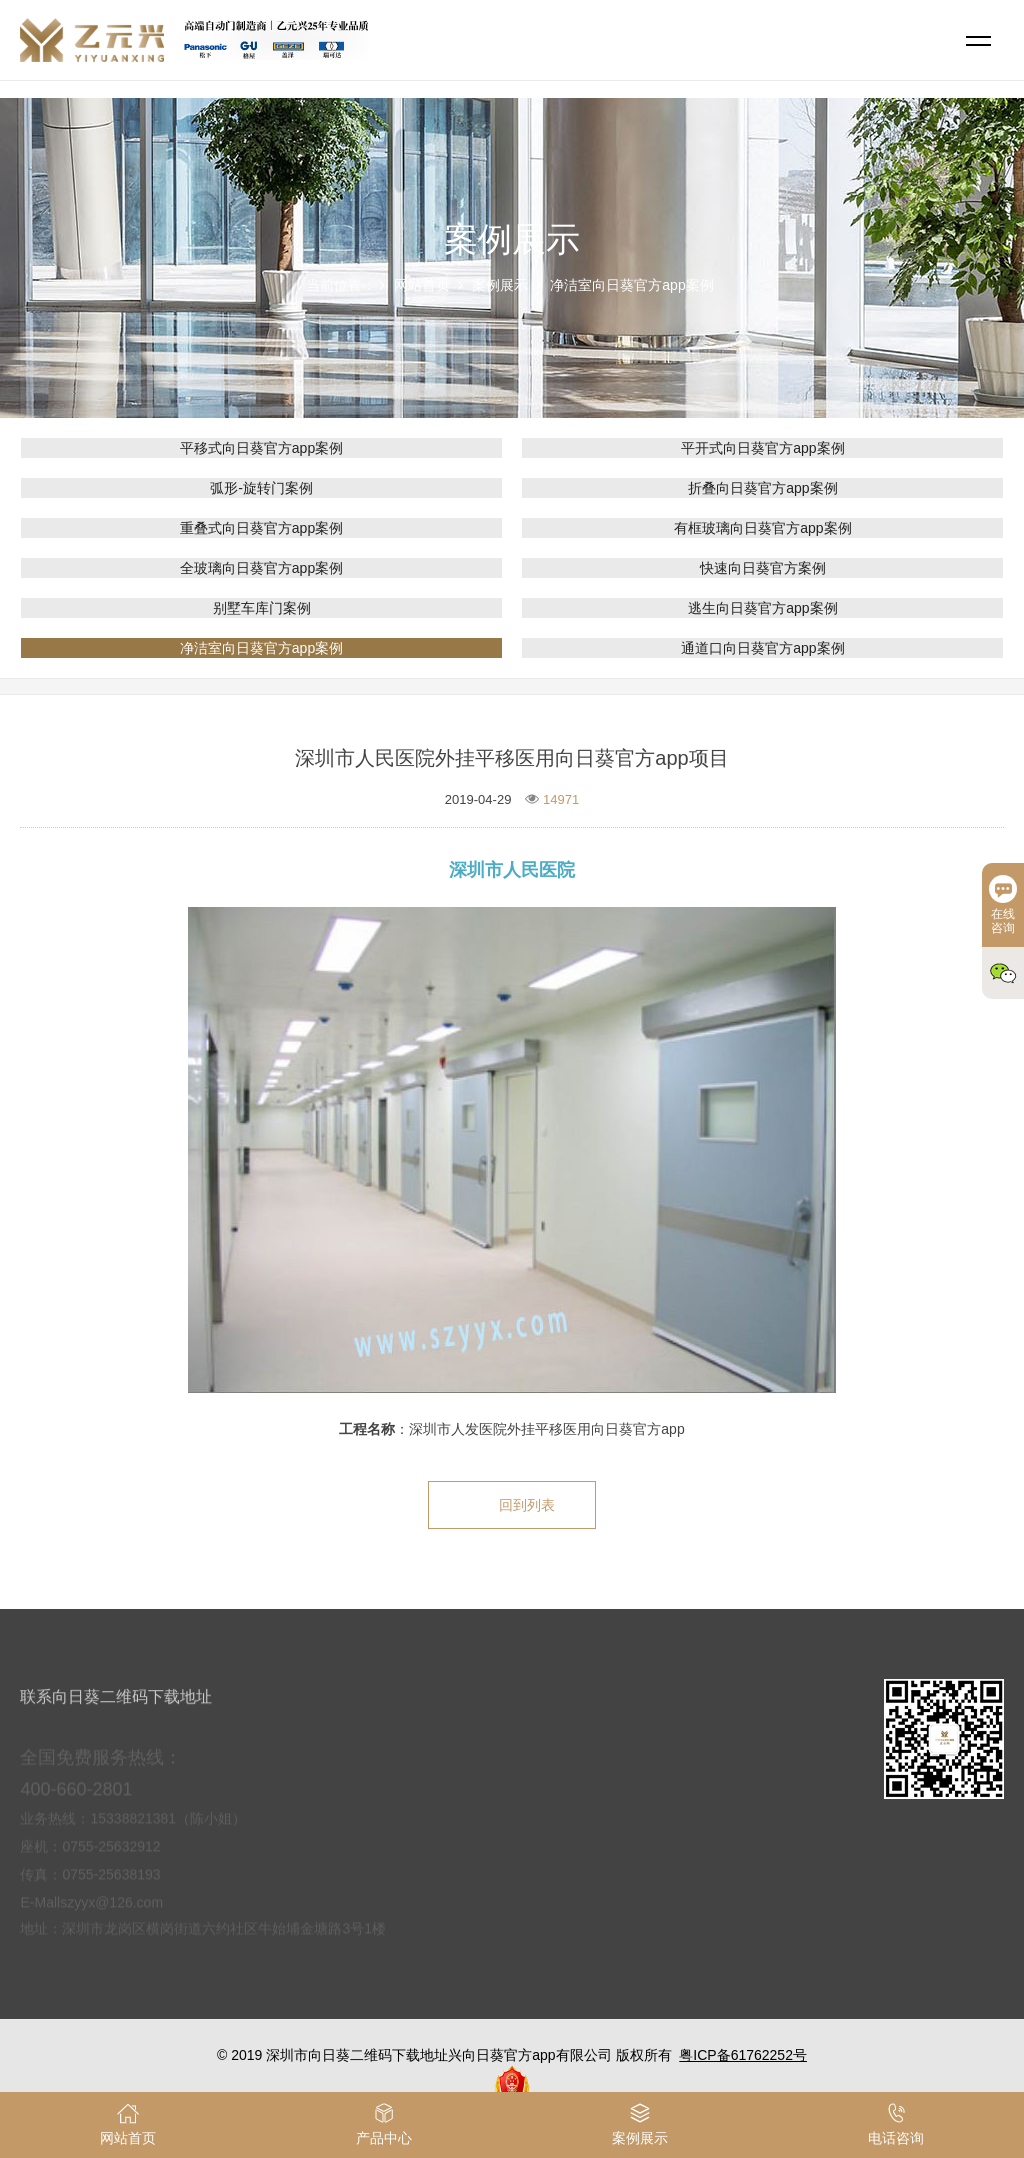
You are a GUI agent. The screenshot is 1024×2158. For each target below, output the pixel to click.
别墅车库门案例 (262, 608)
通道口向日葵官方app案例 (762, 648)
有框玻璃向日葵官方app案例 (762, 528)
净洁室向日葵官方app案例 (631, 285)
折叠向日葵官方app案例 (762, 488)
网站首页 (422, 285)
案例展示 (500, 285)
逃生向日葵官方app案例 (762, 608)
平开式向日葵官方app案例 (762, 448)
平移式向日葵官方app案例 (261, 448)
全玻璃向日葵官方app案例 (261, 568)
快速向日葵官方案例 (763, 568)
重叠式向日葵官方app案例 (261, 528)
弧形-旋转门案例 (261, 488)
